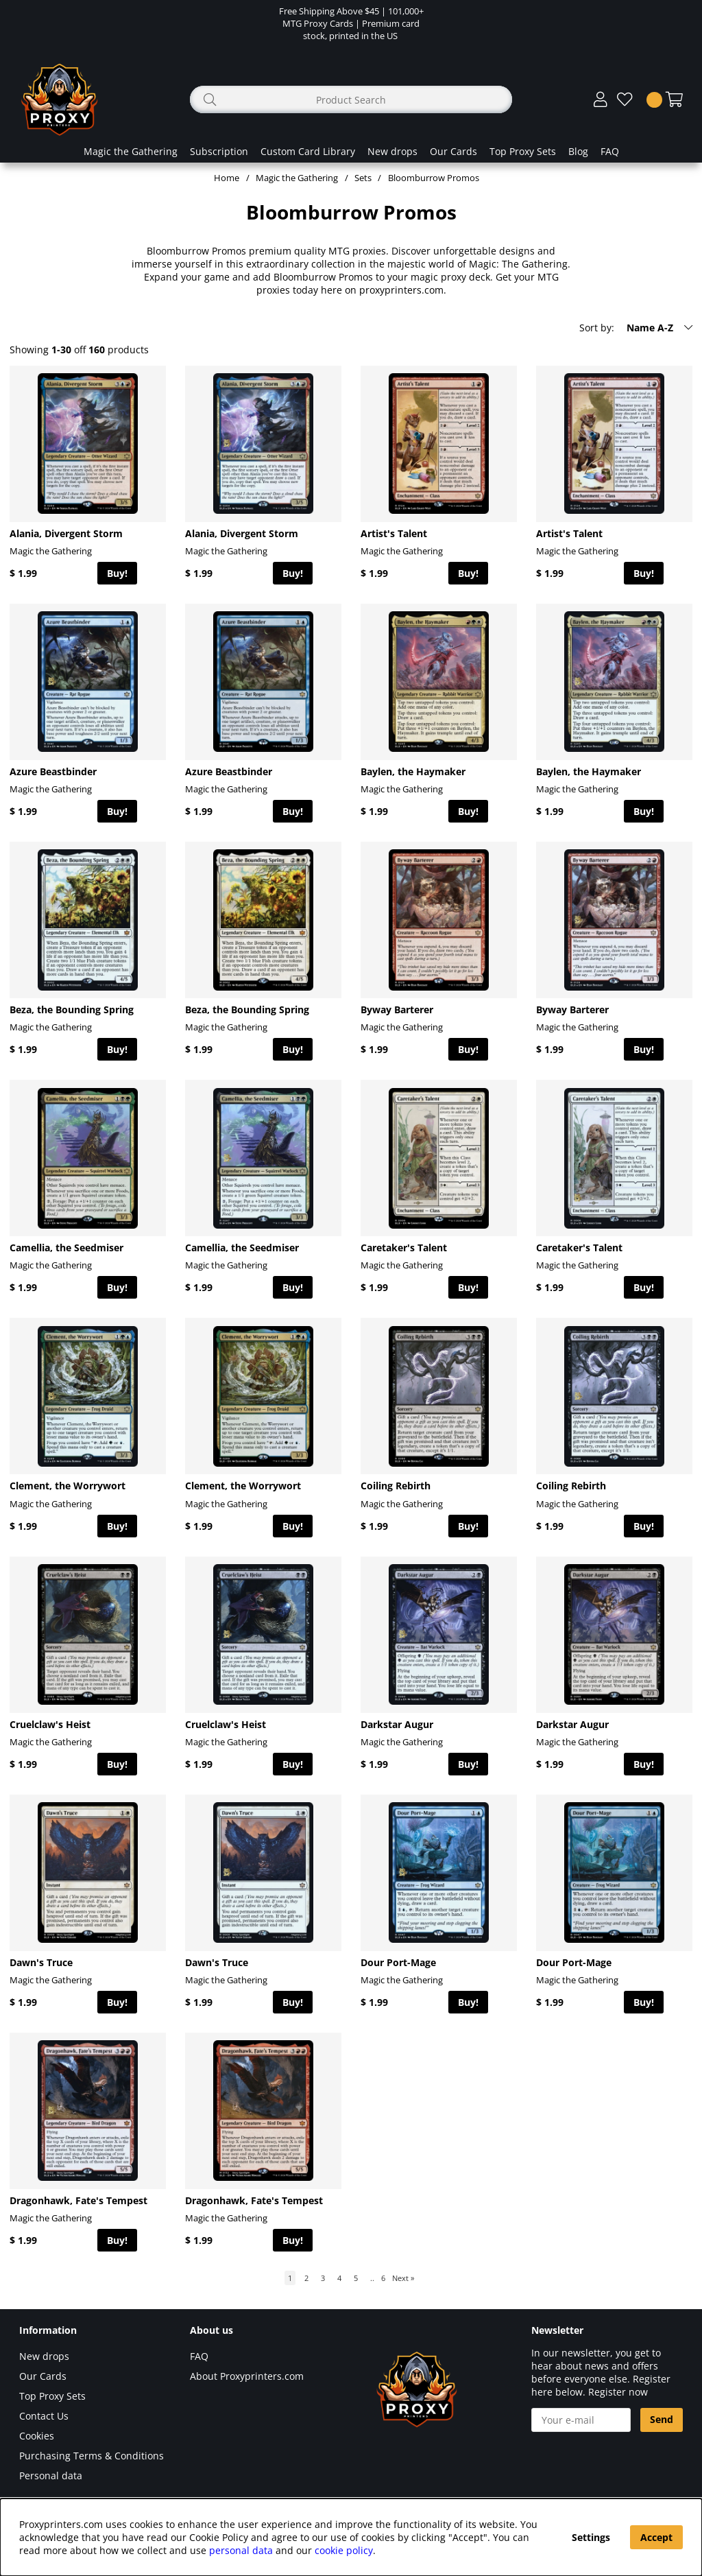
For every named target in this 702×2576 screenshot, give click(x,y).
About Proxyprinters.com (247, 2376)
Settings (591, 2537)
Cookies (36, 2435)
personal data (241, 2550)
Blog (578, 151)
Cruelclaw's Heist (50, 1724)
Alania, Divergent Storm (66, 533)
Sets (363, 178)
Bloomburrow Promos (433, 178)
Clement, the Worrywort (67, 1485)
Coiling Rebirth (396, 1485)
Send (661, 2419)
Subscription (219, 151)
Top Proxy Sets (522, 151)
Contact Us (44, 2415)
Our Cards (453, 151)
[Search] (351, 99)
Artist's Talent (394, 533)
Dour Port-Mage (398, 1962)
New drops (392, 151)
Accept (656, 2537)
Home (226, 178)
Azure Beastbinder (53, 771)
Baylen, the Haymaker (413, 771)
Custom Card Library (308, 151)
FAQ (610, 151)
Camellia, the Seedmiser (66, 1247)
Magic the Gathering (131, 151)
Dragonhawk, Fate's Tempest (78, 2200)
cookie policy (344, 2550)
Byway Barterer (397, 1009)
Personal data (50, 2475)
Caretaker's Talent (404, 1247)
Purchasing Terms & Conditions (91, 2455)
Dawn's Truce (41, 1962)
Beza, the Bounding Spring (72, 1009)
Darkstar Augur (397, 1724)
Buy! (117, 573)
